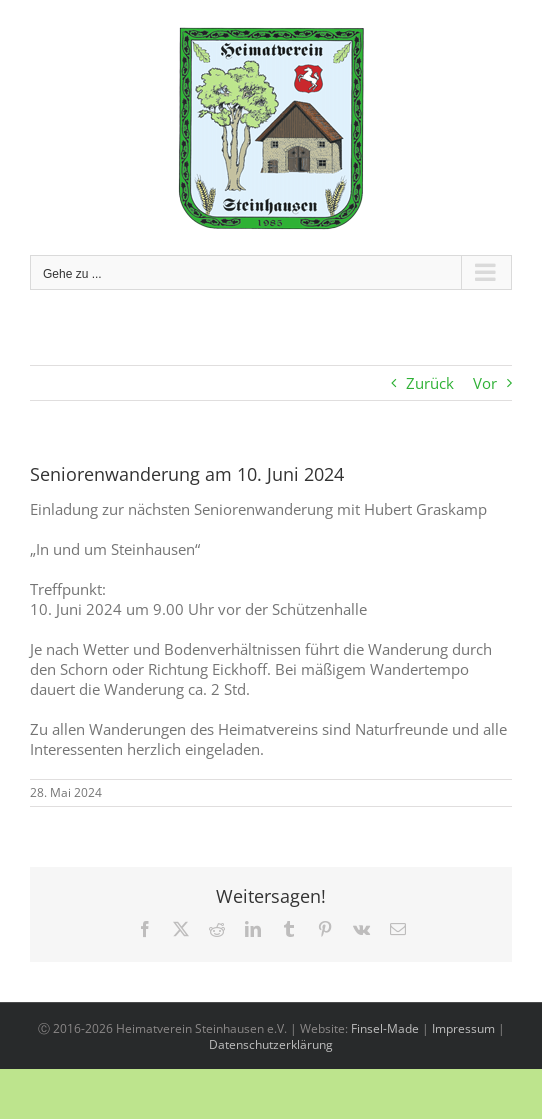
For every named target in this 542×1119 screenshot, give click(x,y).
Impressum (463, 1028)
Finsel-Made (385, 1028)
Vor (485, 383)
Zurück (430, 383)
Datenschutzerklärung (271, 1044)
